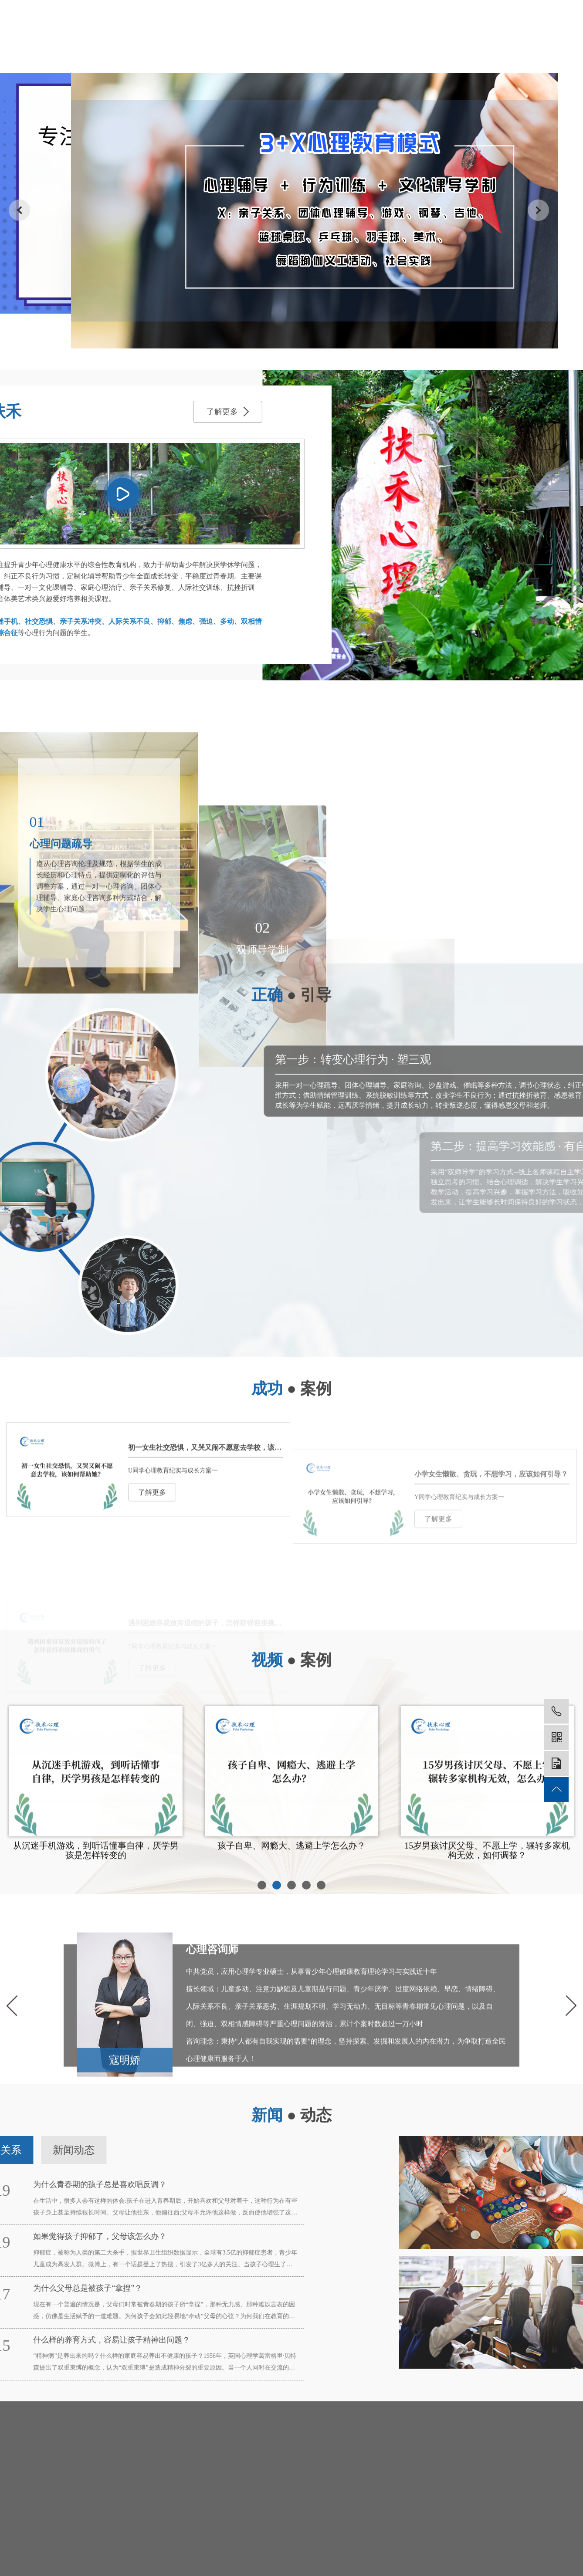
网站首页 (157, 36)
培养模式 (320, 36)
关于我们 (212, 36)
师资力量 (266, 36)
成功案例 (374, 36)
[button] (262, 2052)
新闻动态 (429, 36)
